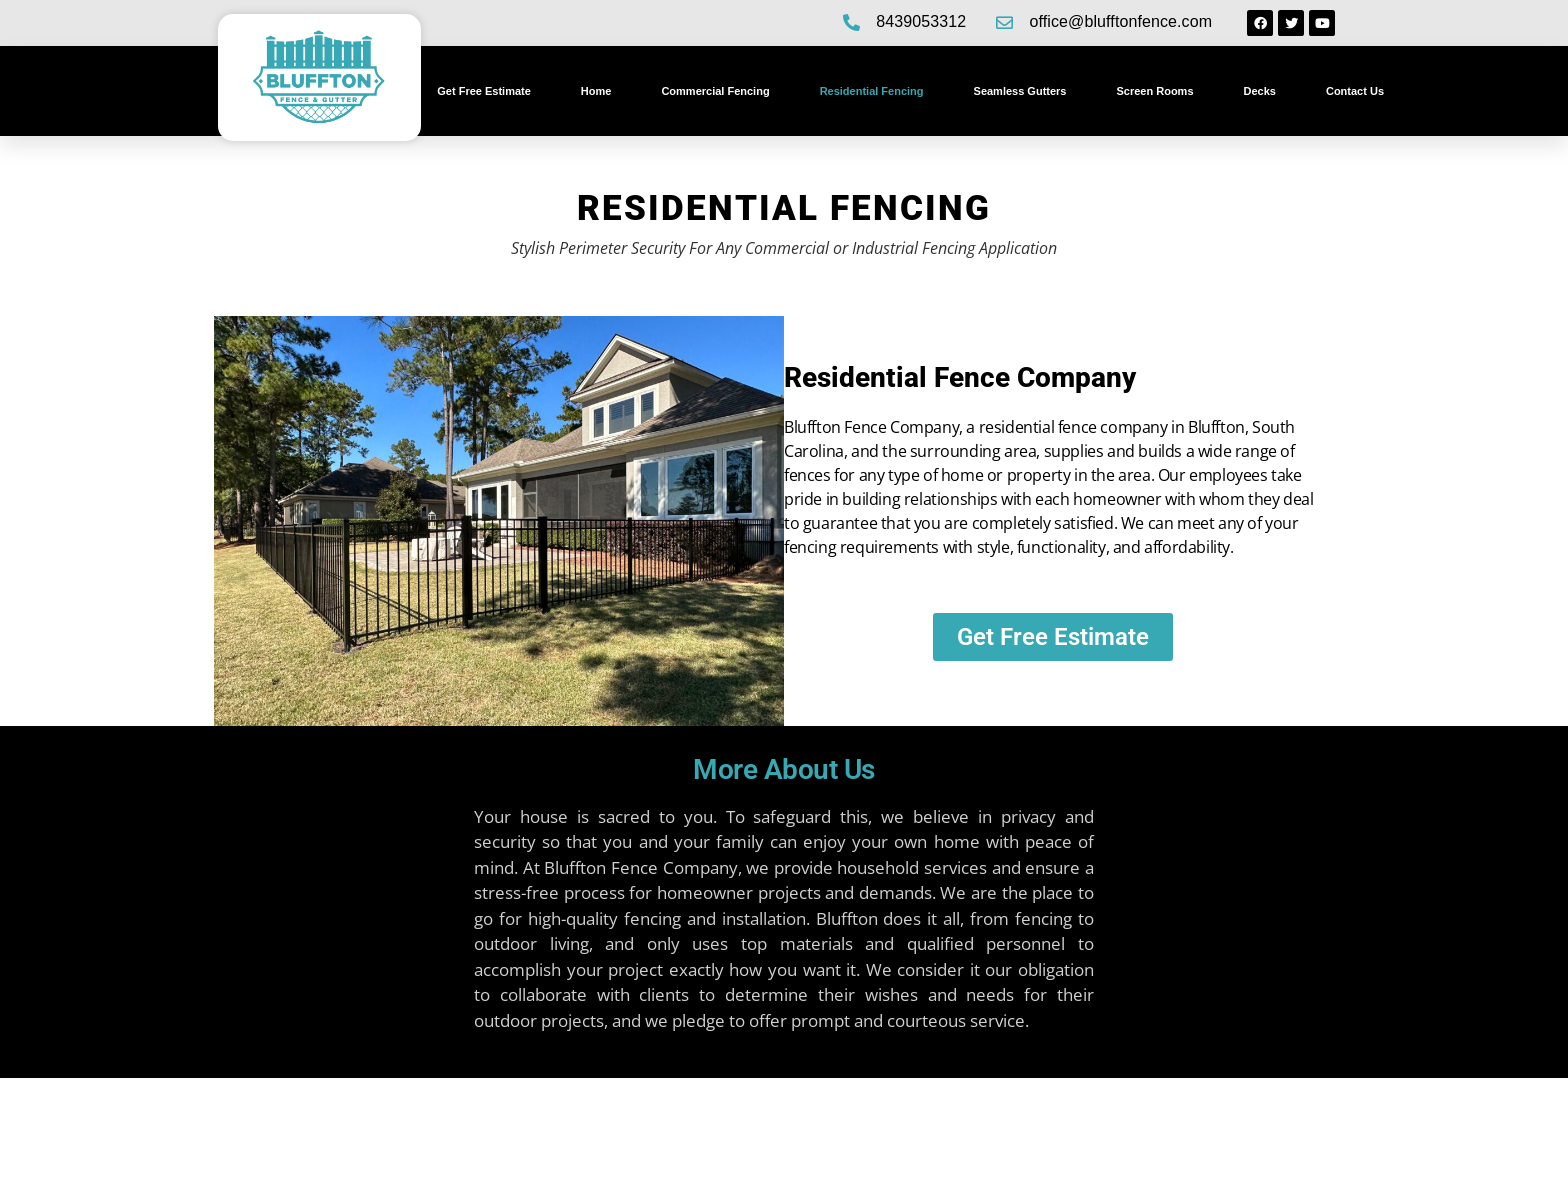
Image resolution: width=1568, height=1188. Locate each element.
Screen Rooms (1154, 91)
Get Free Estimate (484, 91)
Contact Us (1355, 91)
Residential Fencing (872, 91)
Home (596, 91)
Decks (1260, 91)
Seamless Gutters (1020, 91)
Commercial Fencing (715, 91)
